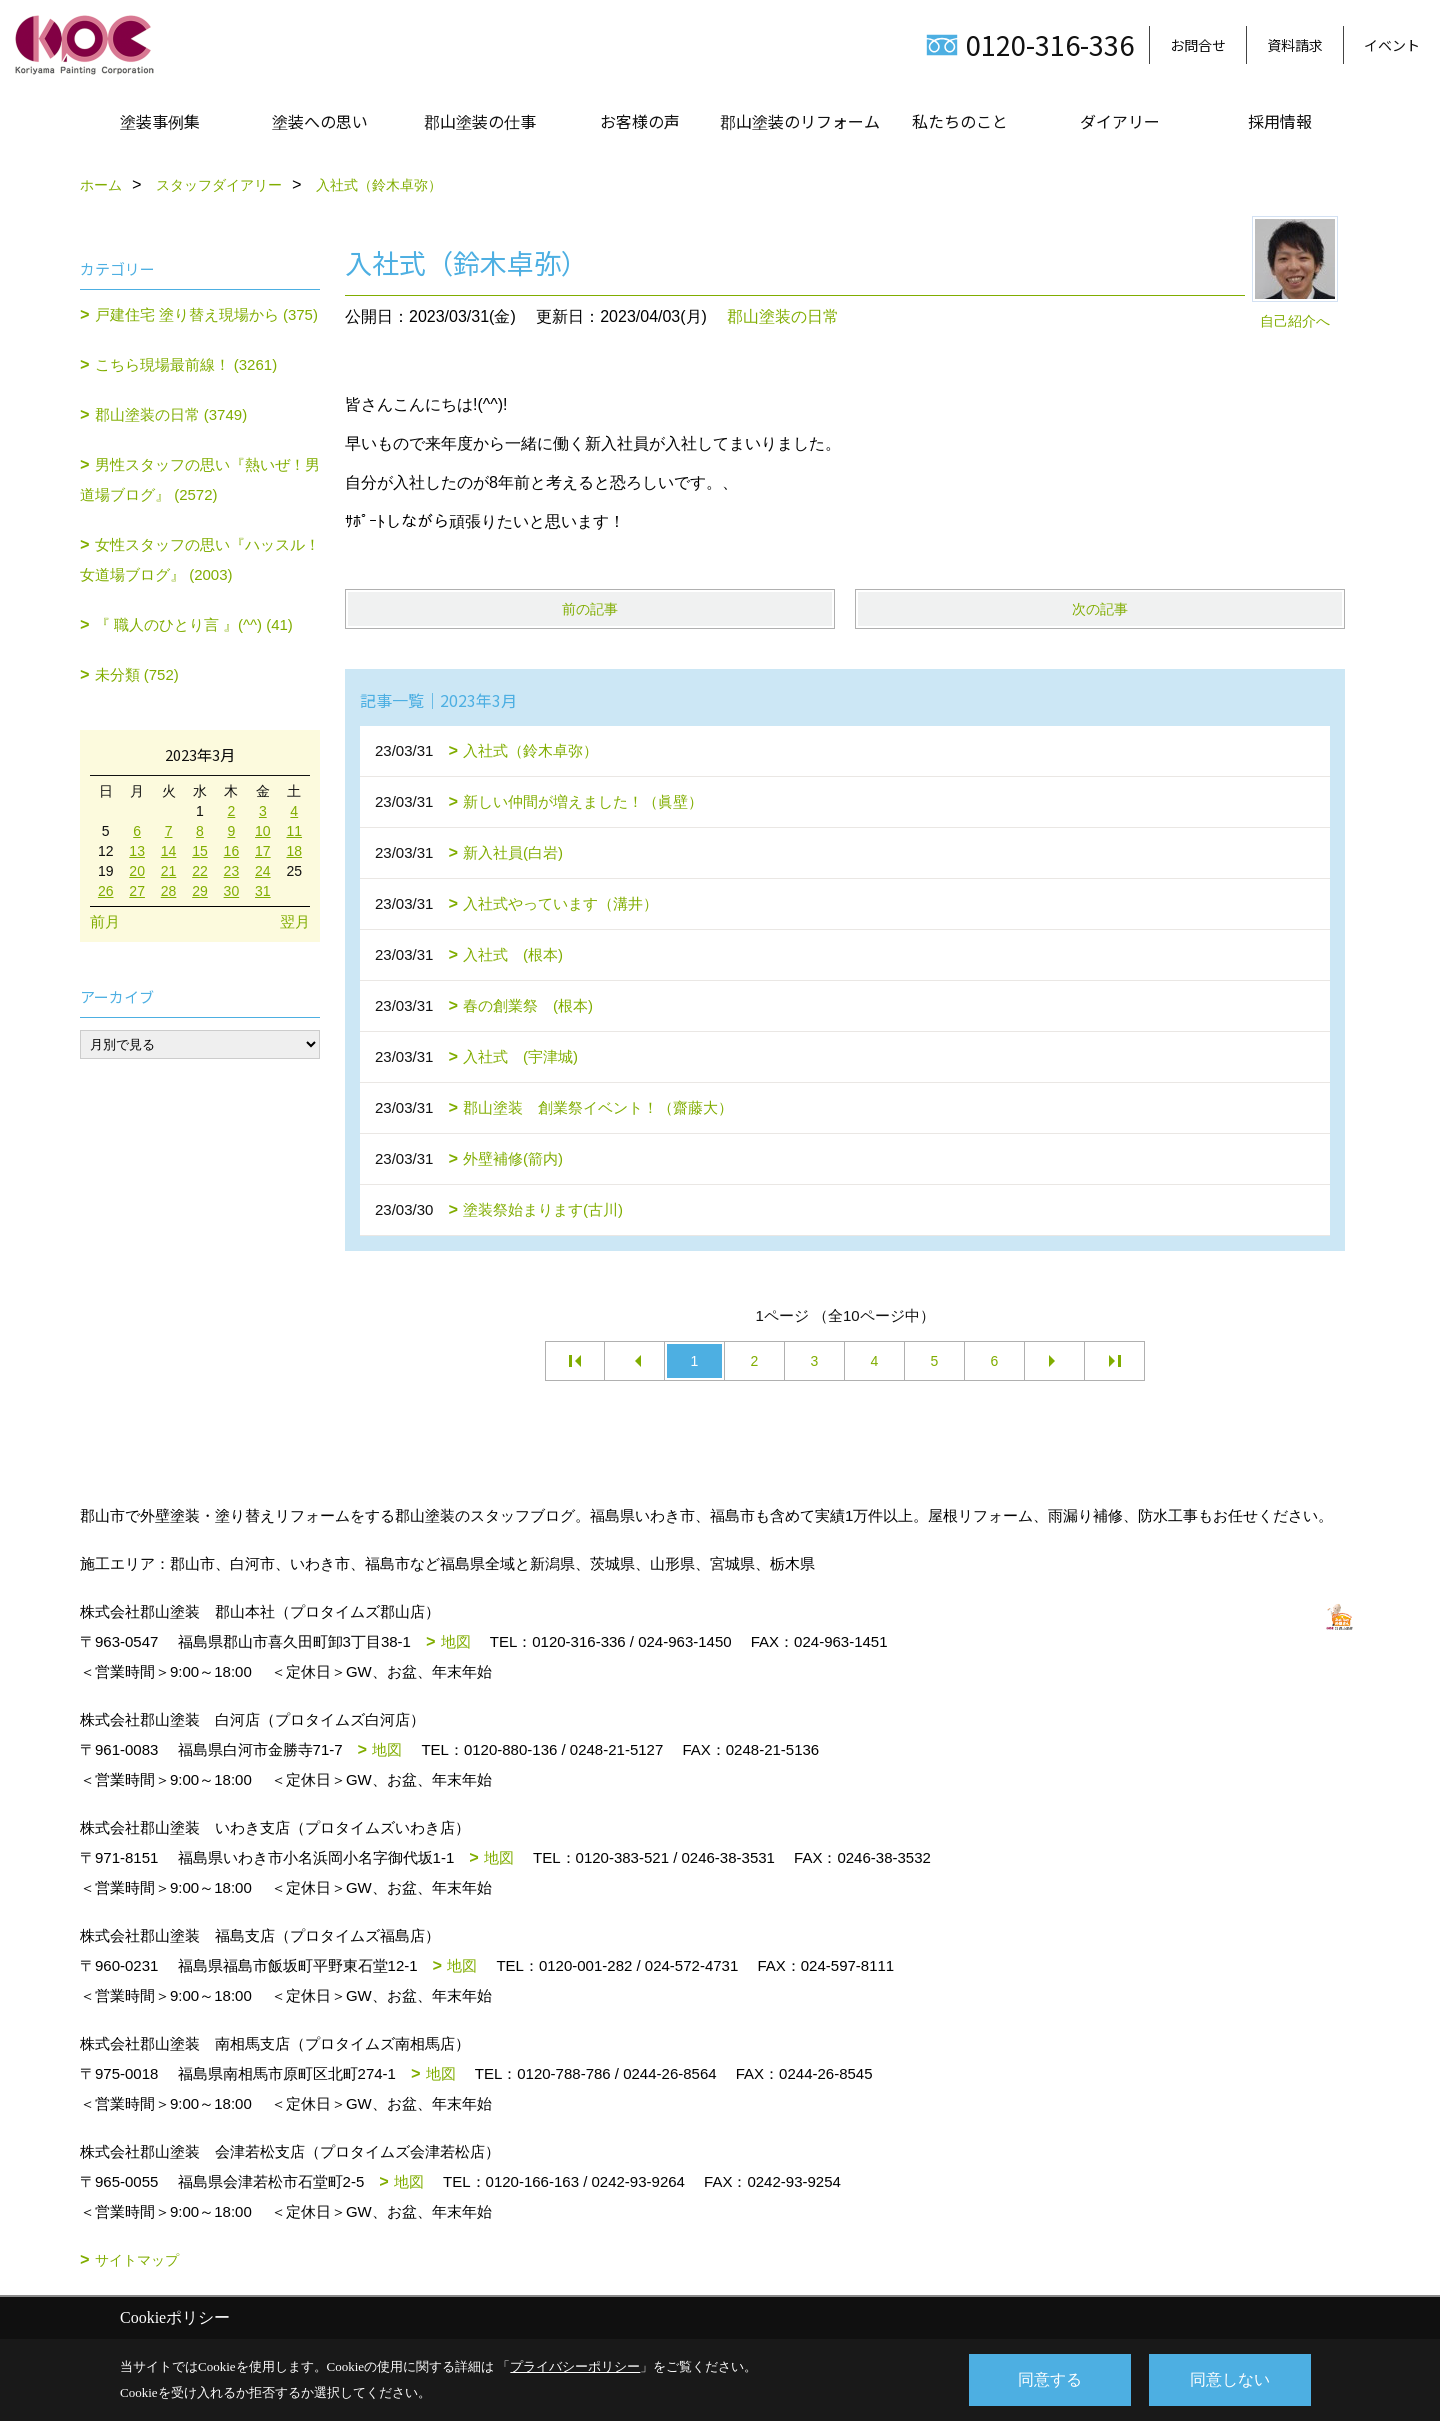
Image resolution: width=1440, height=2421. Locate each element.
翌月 (295, 921)
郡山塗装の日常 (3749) (171, 414)
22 (200, 871)
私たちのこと (960, 121)
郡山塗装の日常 (783, 316)
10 (263, 831)
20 (137, 871)
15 (200, 851)
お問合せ (1198, 45)
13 (137, 851)
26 (106, 891)
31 (263, 891)
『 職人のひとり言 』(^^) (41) (194, 624)
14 (169, 851)
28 (169, 891)
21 (169, 871)
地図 (456, 1641)
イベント (1392, 45)
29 (200, 891)
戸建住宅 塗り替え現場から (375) (206, 314)
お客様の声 (640, 121)
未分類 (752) (137, 674)
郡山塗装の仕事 (480, 121)
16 (232, 851)
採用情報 (1280, 121)
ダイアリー (1120, 121)
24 (263, 871)
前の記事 (590, 609)
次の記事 (1100, 609)
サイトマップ (137, 2260)
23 (232, 871)
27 (137, 891)
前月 (105, 921)
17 (263, 851)
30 (232, 891)
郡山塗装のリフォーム (800, 121)
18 (294, 851)
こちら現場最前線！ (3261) (186, 364)
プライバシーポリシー (575, 2366)
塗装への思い (320, 121)
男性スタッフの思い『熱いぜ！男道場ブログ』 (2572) (200, 479)
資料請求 (1295, 45)
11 (294, 831)
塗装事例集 (160, 121)
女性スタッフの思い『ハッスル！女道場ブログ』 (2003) (200, 559)
